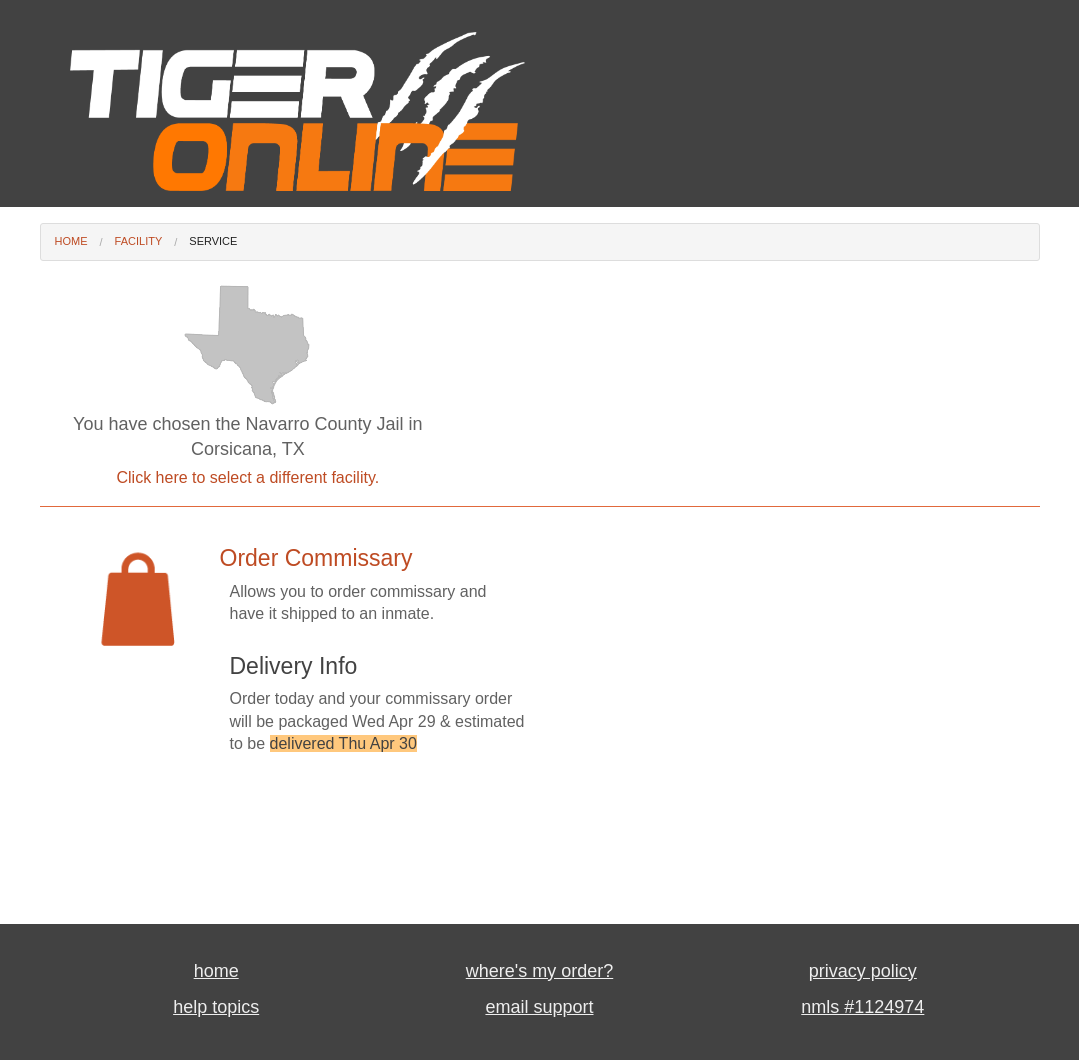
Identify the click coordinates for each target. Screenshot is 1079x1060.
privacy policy (863, 971)
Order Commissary (316, 558)
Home (71, 241)
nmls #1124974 (862, 1007)
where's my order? (540, 971)
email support (539, 1007)
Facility (139, 241)
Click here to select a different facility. (248, 477)
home (216, 971)
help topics (216, 1007)
